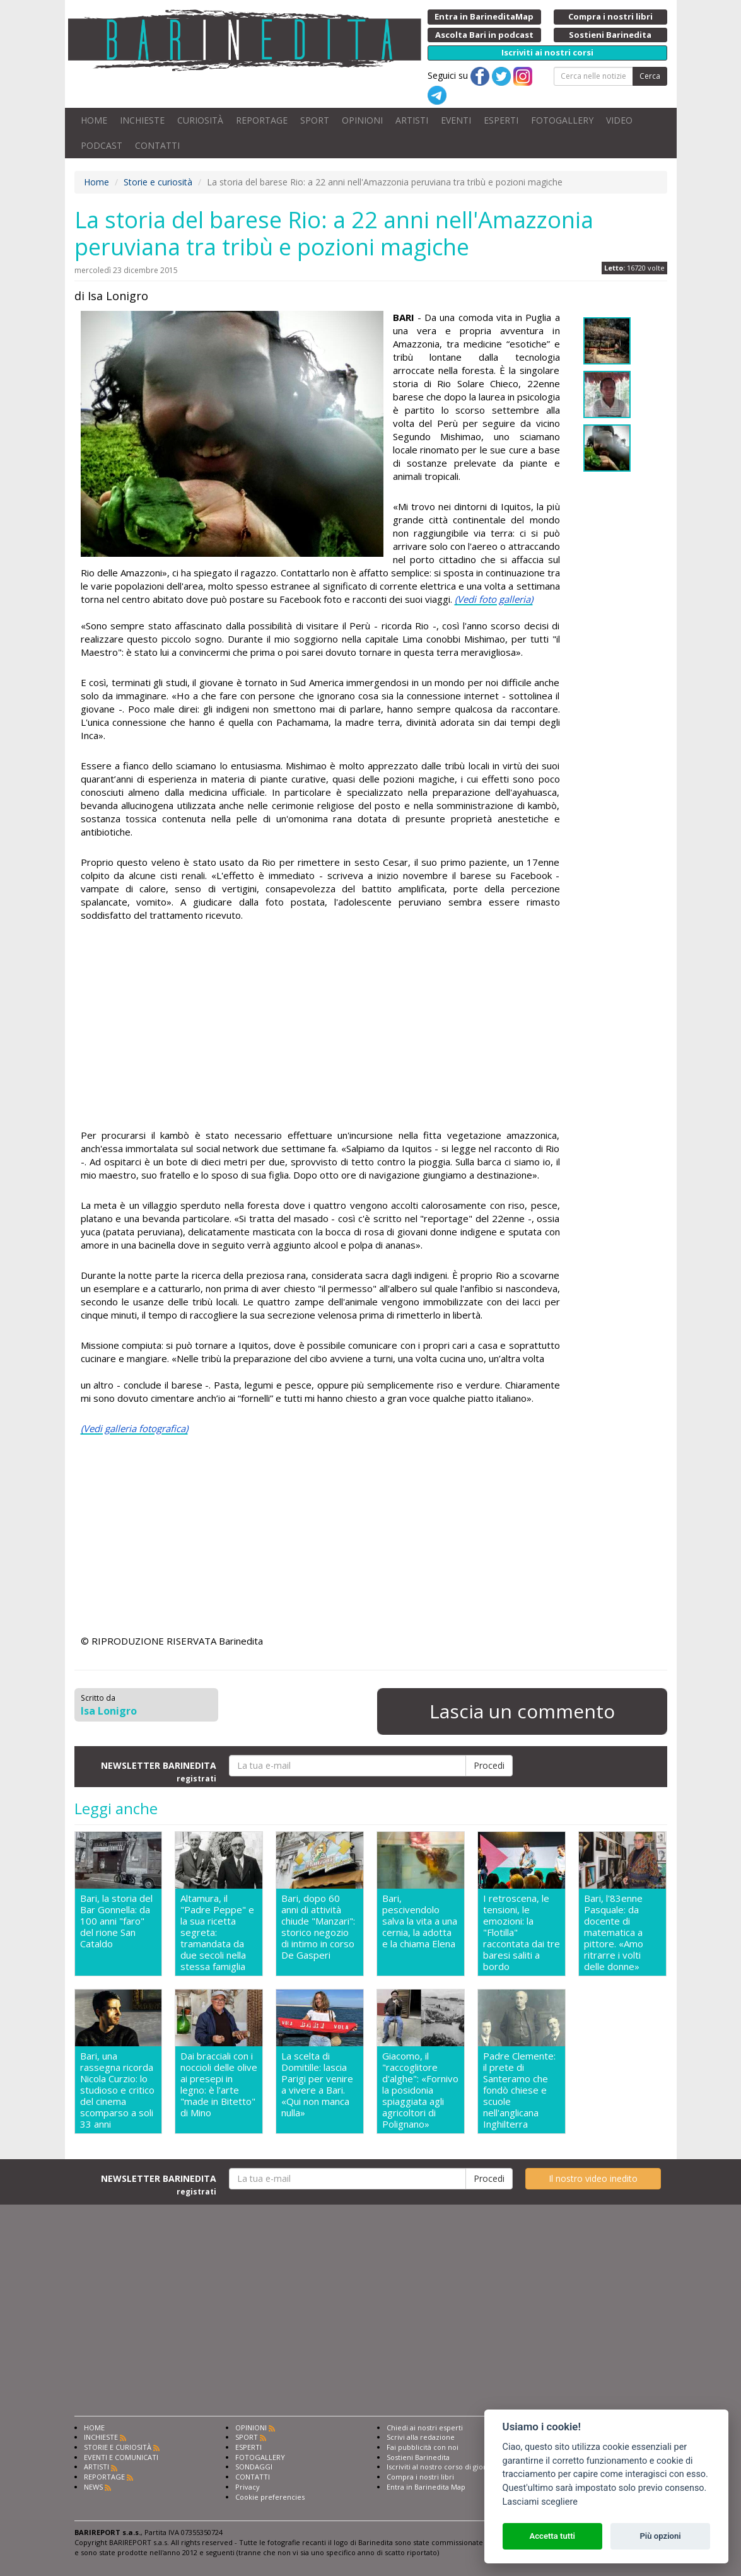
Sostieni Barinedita (418, 2457)
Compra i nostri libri (420, 2476)
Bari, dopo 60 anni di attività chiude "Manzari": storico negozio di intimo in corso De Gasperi (318, 1926)
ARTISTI (411, 120)
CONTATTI (157, 145)
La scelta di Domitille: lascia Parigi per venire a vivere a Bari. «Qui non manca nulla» (317, 2084)
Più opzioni (659, 2536)
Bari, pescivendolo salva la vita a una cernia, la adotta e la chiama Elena (419, 1921)
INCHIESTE (142, 120)
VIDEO (619, 120)
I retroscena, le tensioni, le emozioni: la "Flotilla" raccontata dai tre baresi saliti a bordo (521, 1932)
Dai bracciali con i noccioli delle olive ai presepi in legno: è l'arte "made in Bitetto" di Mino (218, 2084)
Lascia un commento (522, 1711)
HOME (94, 120)
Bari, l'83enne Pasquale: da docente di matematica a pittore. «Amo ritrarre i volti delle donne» (613, 1932)
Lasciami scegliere (540, 2502)
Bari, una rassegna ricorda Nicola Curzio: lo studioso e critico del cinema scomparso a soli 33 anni (117, 2090)
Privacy (247, 2486)
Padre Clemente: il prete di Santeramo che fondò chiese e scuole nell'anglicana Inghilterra (519, 2090)
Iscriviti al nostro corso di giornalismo (450, 2466)
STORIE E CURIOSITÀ (117, 2447)
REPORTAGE (262, 120)
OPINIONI (362, 120)
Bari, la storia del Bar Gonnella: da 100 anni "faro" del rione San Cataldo (116, 1921)
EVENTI (456, 120)
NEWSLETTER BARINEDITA (158, 1771)
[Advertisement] (320, 1027)
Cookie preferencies (270, 2497)
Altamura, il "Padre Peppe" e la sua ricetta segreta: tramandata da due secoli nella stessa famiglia (217, 1932)
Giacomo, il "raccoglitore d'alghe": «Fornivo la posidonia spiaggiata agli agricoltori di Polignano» (420, 2090)
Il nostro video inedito (593, 2178)
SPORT (314, 120)
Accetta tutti (552, 2536)
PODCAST (101, 145)
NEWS (93, 2486)
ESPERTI (501, 120)
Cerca (649, 76)
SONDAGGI (253, 2466)
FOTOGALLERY (562, 120)
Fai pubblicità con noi (422, 2447)
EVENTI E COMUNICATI (121, 2457)
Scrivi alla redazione (421, 2437)
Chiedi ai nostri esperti (425, 2427)
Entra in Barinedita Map (426, 2486)
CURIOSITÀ (200, 120)
